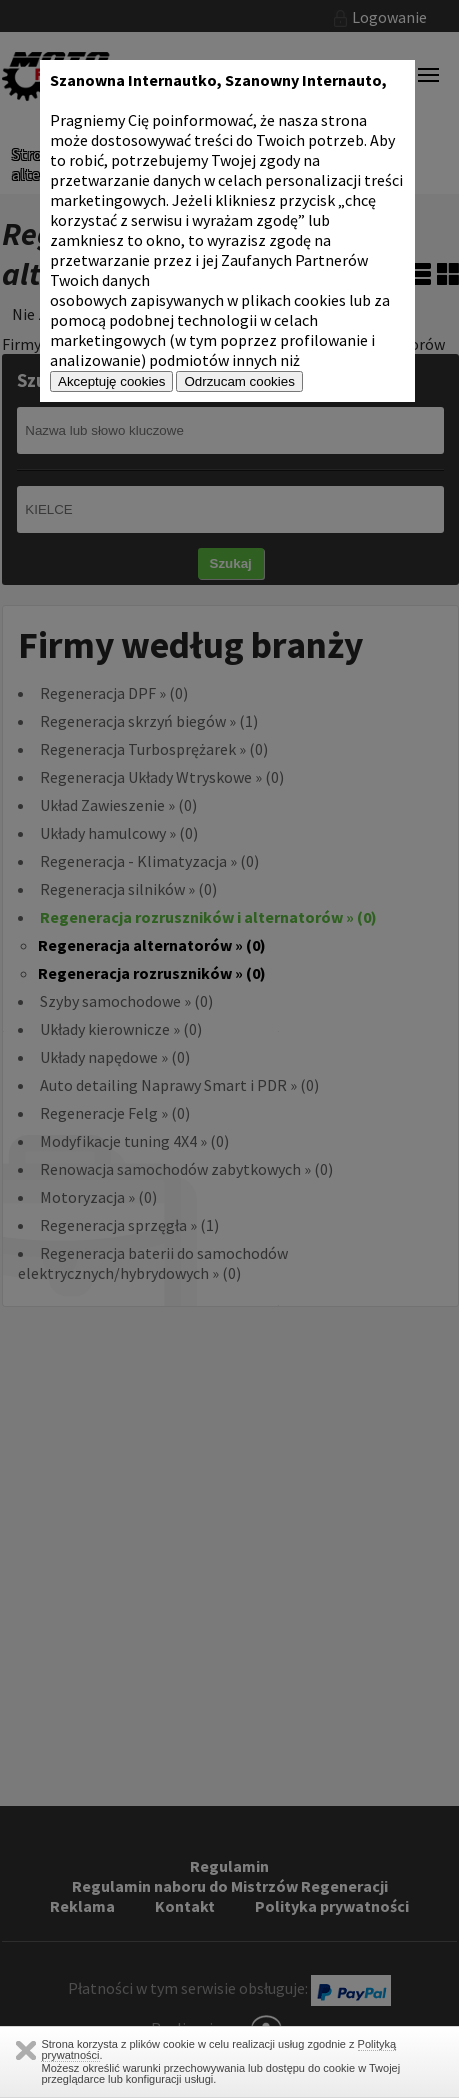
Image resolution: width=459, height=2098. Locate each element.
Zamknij (26, 2050)
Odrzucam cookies (239, 381)
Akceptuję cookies (111, 381)
